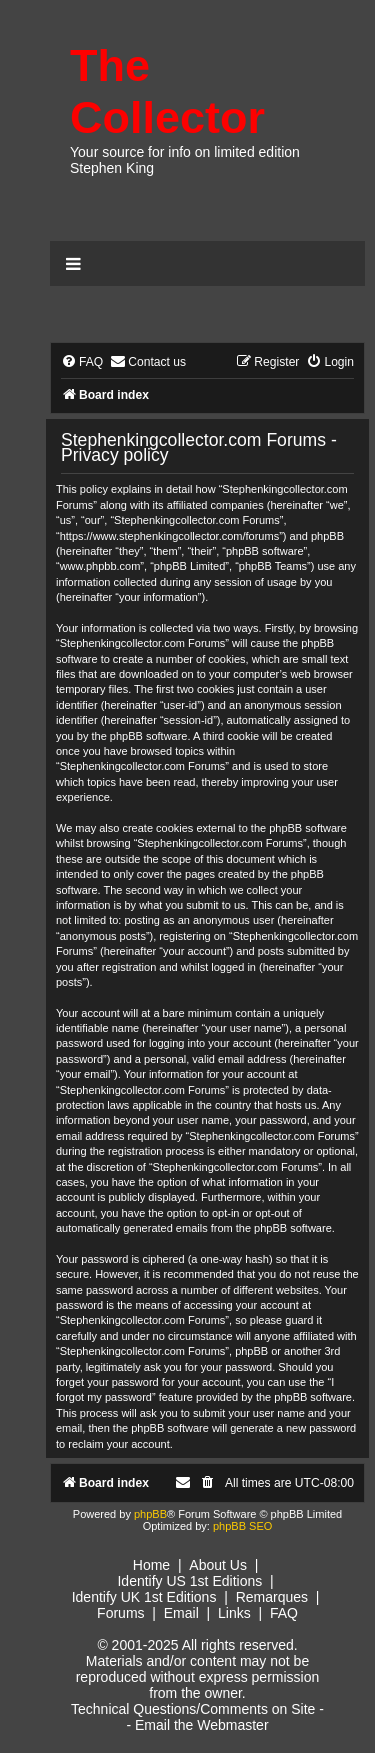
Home (151, 1565)
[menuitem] (82, 362)
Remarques (272, 1597)
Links (234, 1613)
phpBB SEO (242, 1526)
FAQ (284, 1613)
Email (181, 1613)
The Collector (167, 91)
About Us (218, 1565)
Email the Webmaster (202, 1725)
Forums (120, 1613)
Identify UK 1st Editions (144, 1597)
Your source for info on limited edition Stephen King (185, 160)
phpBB (150, 1514)
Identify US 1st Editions (189, 1581)
